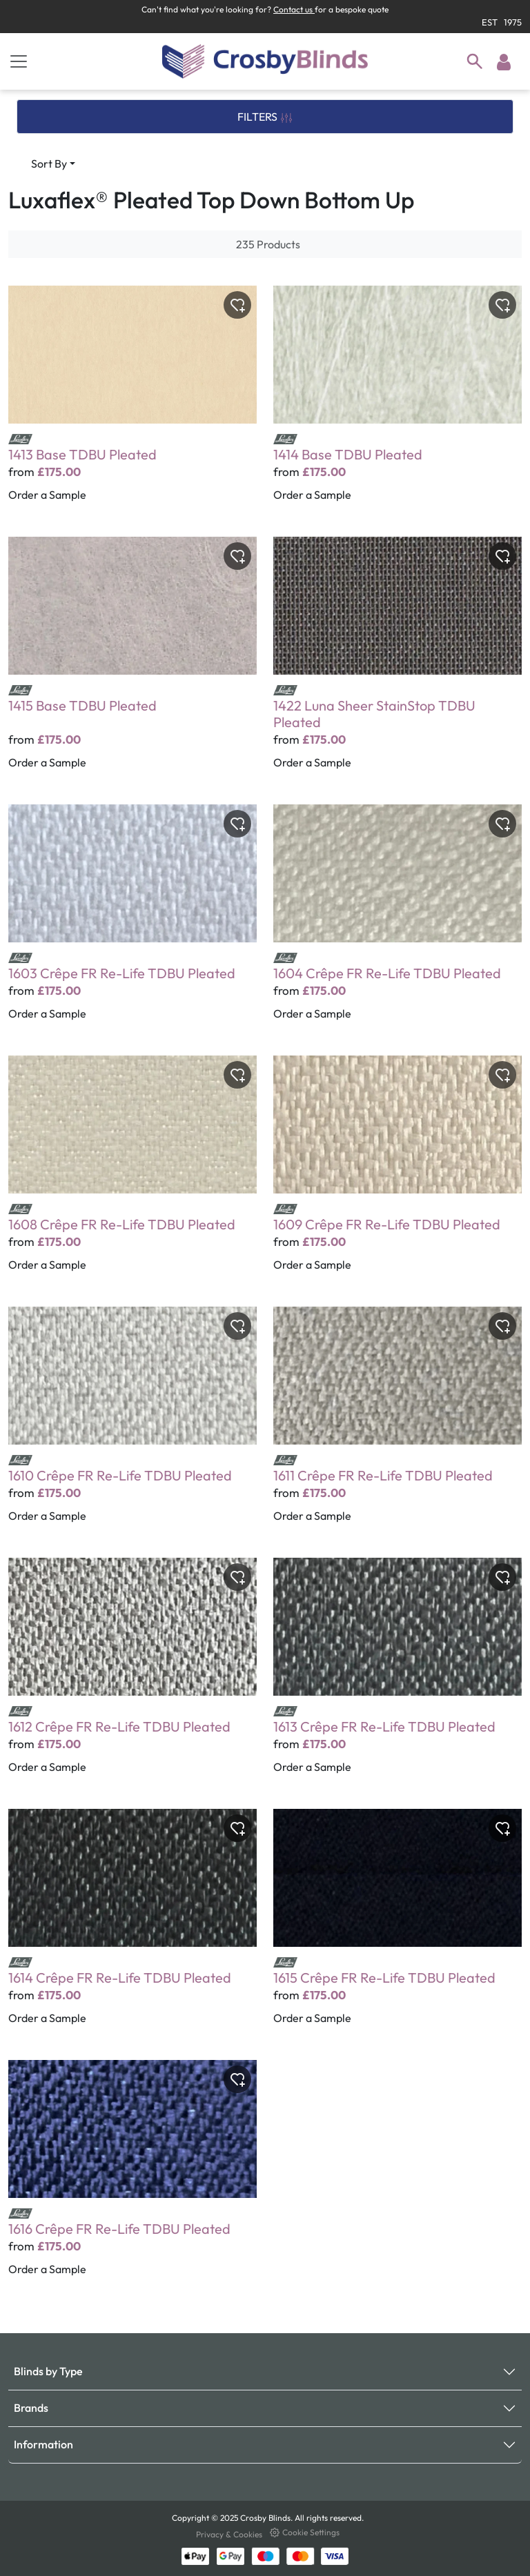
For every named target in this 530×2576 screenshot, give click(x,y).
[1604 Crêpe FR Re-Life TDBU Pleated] (397, 921)
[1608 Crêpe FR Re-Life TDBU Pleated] (132, 1173)
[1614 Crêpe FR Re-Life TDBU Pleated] (132, 1926)
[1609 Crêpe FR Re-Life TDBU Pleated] (397, 1173)
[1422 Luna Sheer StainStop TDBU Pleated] (397, 662)
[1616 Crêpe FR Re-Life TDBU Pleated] (132, 2177)
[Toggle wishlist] (237, 305)
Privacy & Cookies (230, 2534)
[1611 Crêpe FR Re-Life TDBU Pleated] (397, 1424)
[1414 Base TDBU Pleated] (397, 403)
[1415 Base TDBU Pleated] (132, 662)
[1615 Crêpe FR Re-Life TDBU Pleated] (397, 1926)
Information (43, 2444)
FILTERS (265, 116)
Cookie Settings (305, 2532)
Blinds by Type (48, 2371)
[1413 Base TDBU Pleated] (132, 403)
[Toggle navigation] (18, 61)
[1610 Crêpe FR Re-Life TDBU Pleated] (132, 1424)
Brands (31, 2408)
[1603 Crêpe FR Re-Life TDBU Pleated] (132, 921)
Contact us (294, 9)
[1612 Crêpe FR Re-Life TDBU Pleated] (132, 1675)
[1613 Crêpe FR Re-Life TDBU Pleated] (397, 1675)
